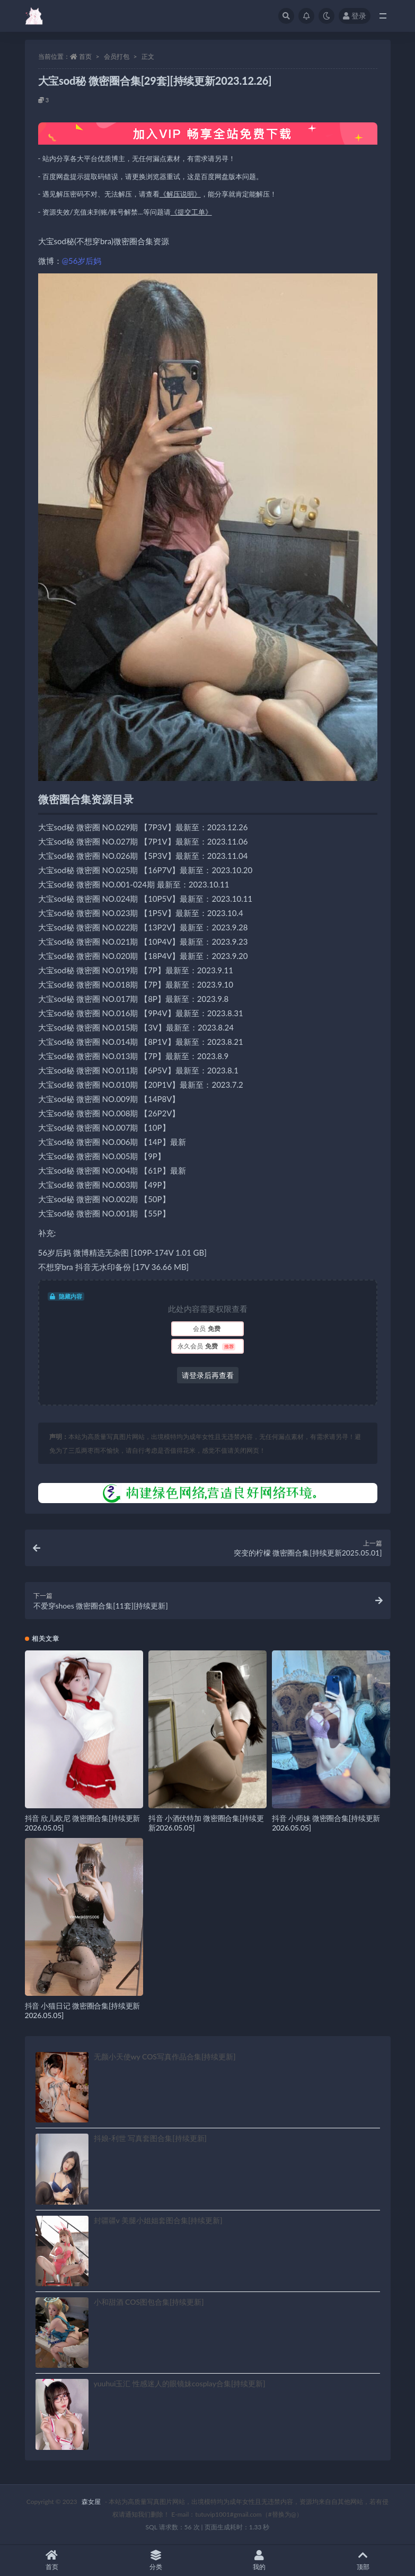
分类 (156, 2560)
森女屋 (91, 2502)
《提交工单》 (191, 212)
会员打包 (116, 56)
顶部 (363, 2560)
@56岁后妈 (82, 260)
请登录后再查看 (208, 1375)
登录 (354, 15)
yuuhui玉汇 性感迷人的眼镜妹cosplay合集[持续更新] (180, 2383)
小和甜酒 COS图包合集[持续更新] (149, 2301)
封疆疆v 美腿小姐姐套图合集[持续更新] (158, 2220)
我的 (260, 2560)
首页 (85, 56)
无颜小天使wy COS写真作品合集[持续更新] (165, 2056)
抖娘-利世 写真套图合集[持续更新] (150, 2138)
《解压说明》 (180, 194)
